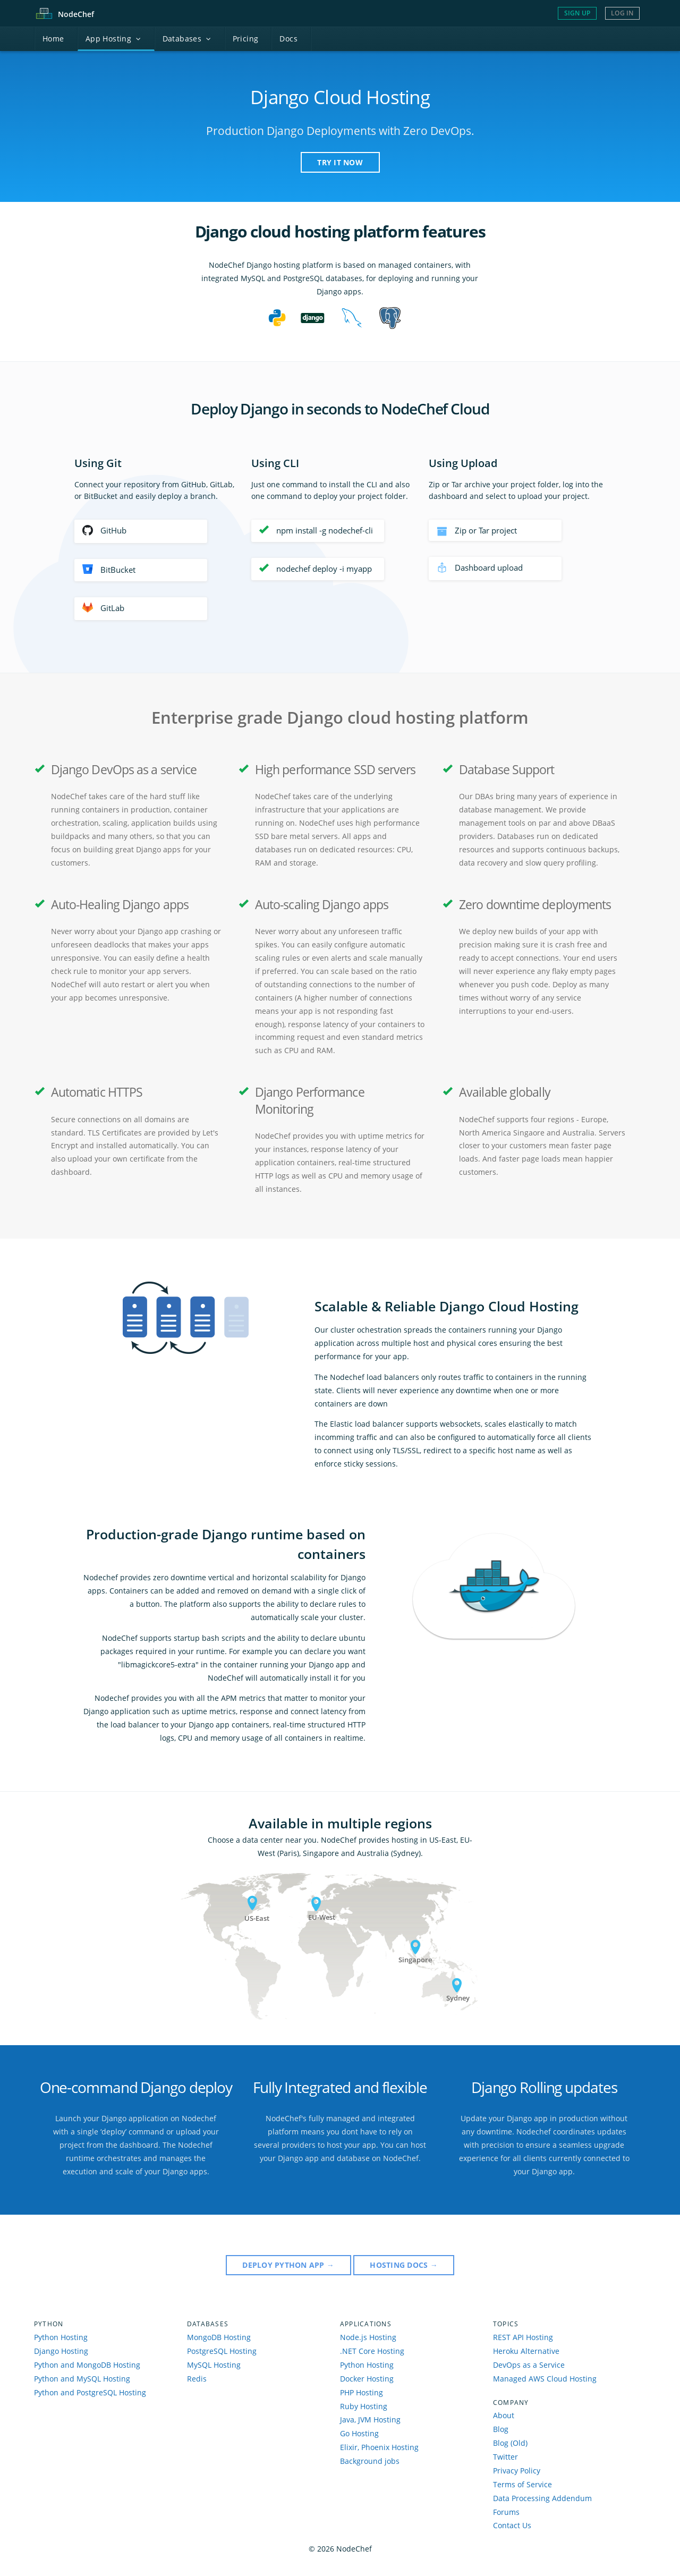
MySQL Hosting (214, 2365)
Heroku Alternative (526, 2351)
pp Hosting (113, 38)
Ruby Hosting (363, 2406)
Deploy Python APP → (288, 2265)
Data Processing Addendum (542, 2498)
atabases (187, 38)
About (503, 2415)
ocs (288, 38)
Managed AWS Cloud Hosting (545, 2379)
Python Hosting (61, 2337)
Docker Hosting (367, 2379)
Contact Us (512, 2525)
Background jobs (370, 2461)
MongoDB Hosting (219, 2337)
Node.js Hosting (368, 2337)
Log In (622, 13)
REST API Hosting (523, 2337)
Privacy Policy (516, 2470)
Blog (500, 2429)
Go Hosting (359, 2433)
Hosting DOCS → (403, 2265)
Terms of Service (522, 2484)
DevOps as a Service (529, 2365)
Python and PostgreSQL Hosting (90, 2392)
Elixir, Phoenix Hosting (379, 2447)
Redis (197, 2379)
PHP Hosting (361, 2392)
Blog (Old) (510, 2443)
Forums (506, 2512)
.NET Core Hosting (372, 2351)
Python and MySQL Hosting (82, 2379)
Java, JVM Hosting (370, 2419)
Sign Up (577, 13)
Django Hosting (61, 2351)
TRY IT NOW (340, 162)
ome (53, 38)
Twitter (505, 2457)
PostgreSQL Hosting (222, 2351)
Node (76, 14)
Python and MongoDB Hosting (87, 2365)
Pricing (246, 38)
